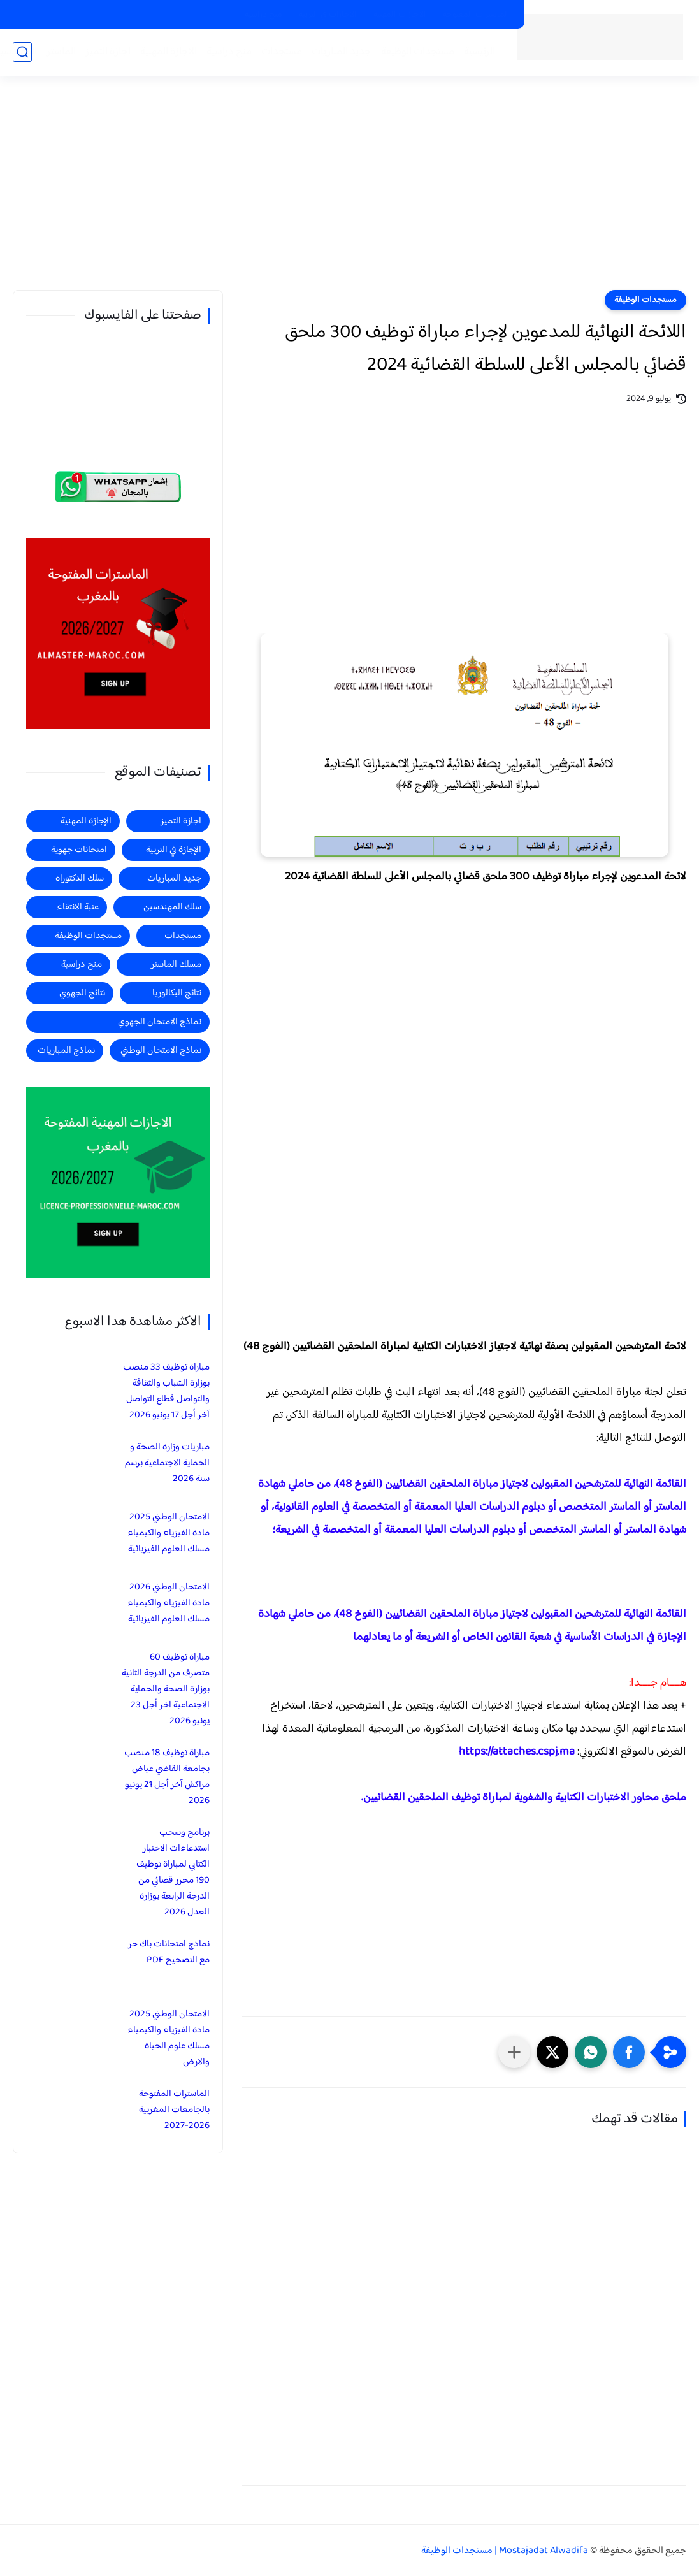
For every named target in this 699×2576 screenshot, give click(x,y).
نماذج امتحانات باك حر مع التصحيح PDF (169, 1952)
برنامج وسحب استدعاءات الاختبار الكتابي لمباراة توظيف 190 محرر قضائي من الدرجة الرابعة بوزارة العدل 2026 (173, 1872)
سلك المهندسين (172, 907)
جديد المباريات (341, 52)
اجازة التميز (108, 52)
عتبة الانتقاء (78, 907)
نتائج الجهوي (82, 993)
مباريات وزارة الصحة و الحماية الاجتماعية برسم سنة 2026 (167, 1463)
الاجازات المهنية (399, 14)
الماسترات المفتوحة (476, 14)
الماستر (61, 52)
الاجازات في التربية (328, 14)
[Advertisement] (350, 191)
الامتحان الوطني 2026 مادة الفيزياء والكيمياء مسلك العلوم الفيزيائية (168, 1603)
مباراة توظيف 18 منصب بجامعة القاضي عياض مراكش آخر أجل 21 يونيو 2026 (167, 1777)
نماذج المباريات (66, 1051)
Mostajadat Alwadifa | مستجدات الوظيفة (504, 2550)
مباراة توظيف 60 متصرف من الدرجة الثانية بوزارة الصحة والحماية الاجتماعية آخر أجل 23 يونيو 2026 (166, 1689)
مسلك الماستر (176, 965)
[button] (629, 2052)
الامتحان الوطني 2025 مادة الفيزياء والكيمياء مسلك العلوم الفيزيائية (168, 1533)
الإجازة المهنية (86, 821)
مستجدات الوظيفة (417, 52)
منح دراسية (263, 14)
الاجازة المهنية (168, 52)
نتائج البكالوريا (176, 993)
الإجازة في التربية (173, 850)
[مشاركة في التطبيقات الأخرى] (514, 2052)
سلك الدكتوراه (79, 878)
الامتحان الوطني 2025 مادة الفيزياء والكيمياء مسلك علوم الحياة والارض (168, 2038)
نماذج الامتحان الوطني (160, 1051)
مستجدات (281, 52)
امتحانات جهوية (79, 850)
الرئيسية (479, 52)
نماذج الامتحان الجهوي (159, 1022)
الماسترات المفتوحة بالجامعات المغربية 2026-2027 (174, 2110)
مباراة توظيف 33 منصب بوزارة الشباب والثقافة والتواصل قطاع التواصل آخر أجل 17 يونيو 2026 (166, 1391)
